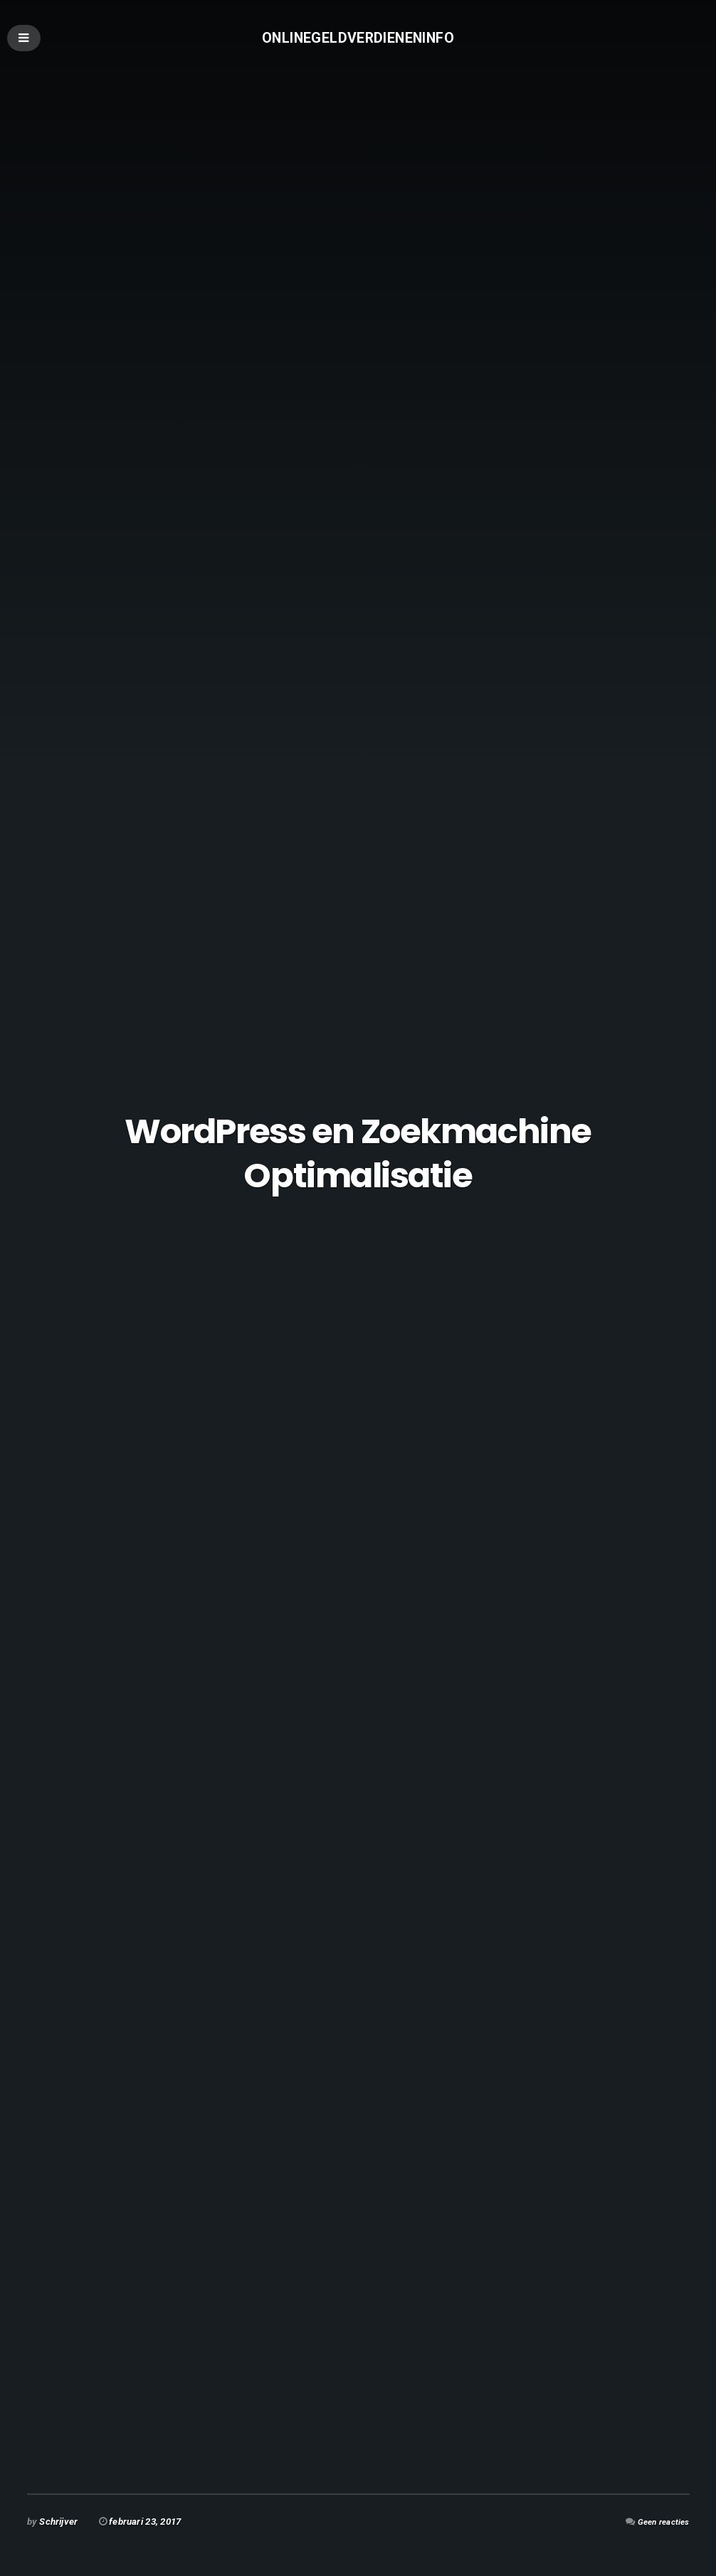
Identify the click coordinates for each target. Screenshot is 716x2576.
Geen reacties (659, 2521)
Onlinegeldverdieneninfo (357, 39)
